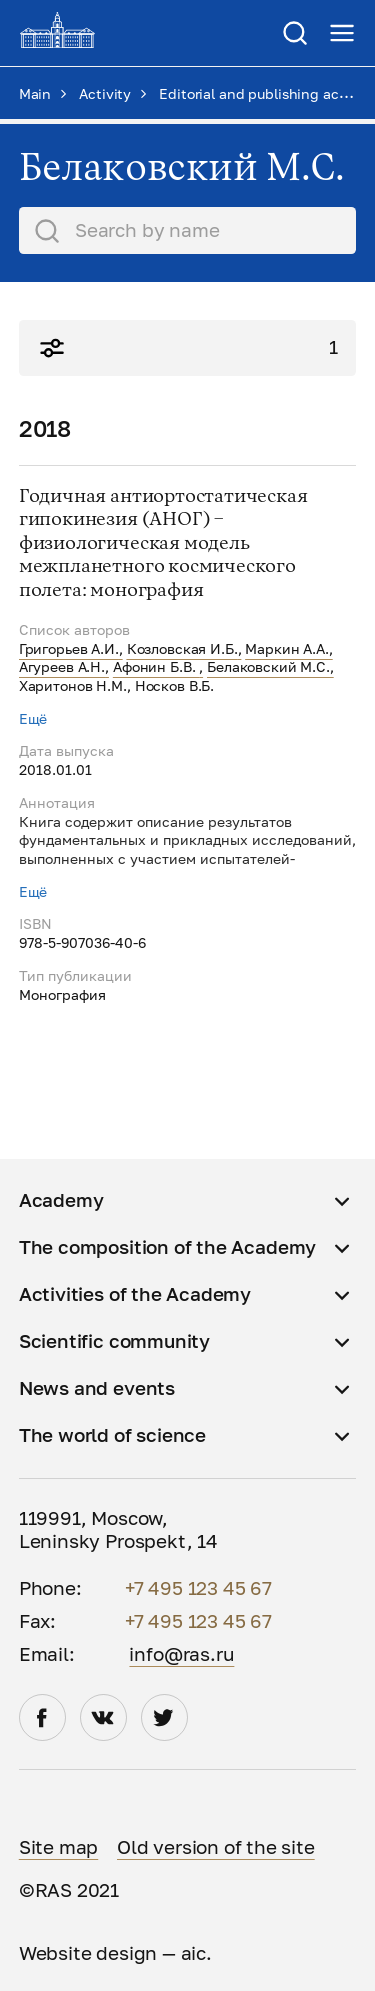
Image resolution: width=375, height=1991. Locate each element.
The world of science (112, 1435)
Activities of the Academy (135, 1294)
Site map (59, 1847)
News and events (97, 1388)
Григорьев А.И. (69, 648)
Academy (61, 1200)
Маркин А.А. (286, 648)
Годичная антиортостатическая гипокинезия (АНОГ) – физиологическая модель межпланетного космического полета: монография (163, 543)
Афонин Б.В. (156, 666)
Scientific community (114, 1341)
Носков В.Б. (174, 685)
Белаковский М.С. (268, 666)
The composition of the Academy (167, 1247)
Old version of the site (216, 1847)
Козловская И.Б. (182, 648)
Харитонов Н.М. (73, 685)
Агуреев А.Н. (62, 666)
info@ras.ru (181, 1654)
